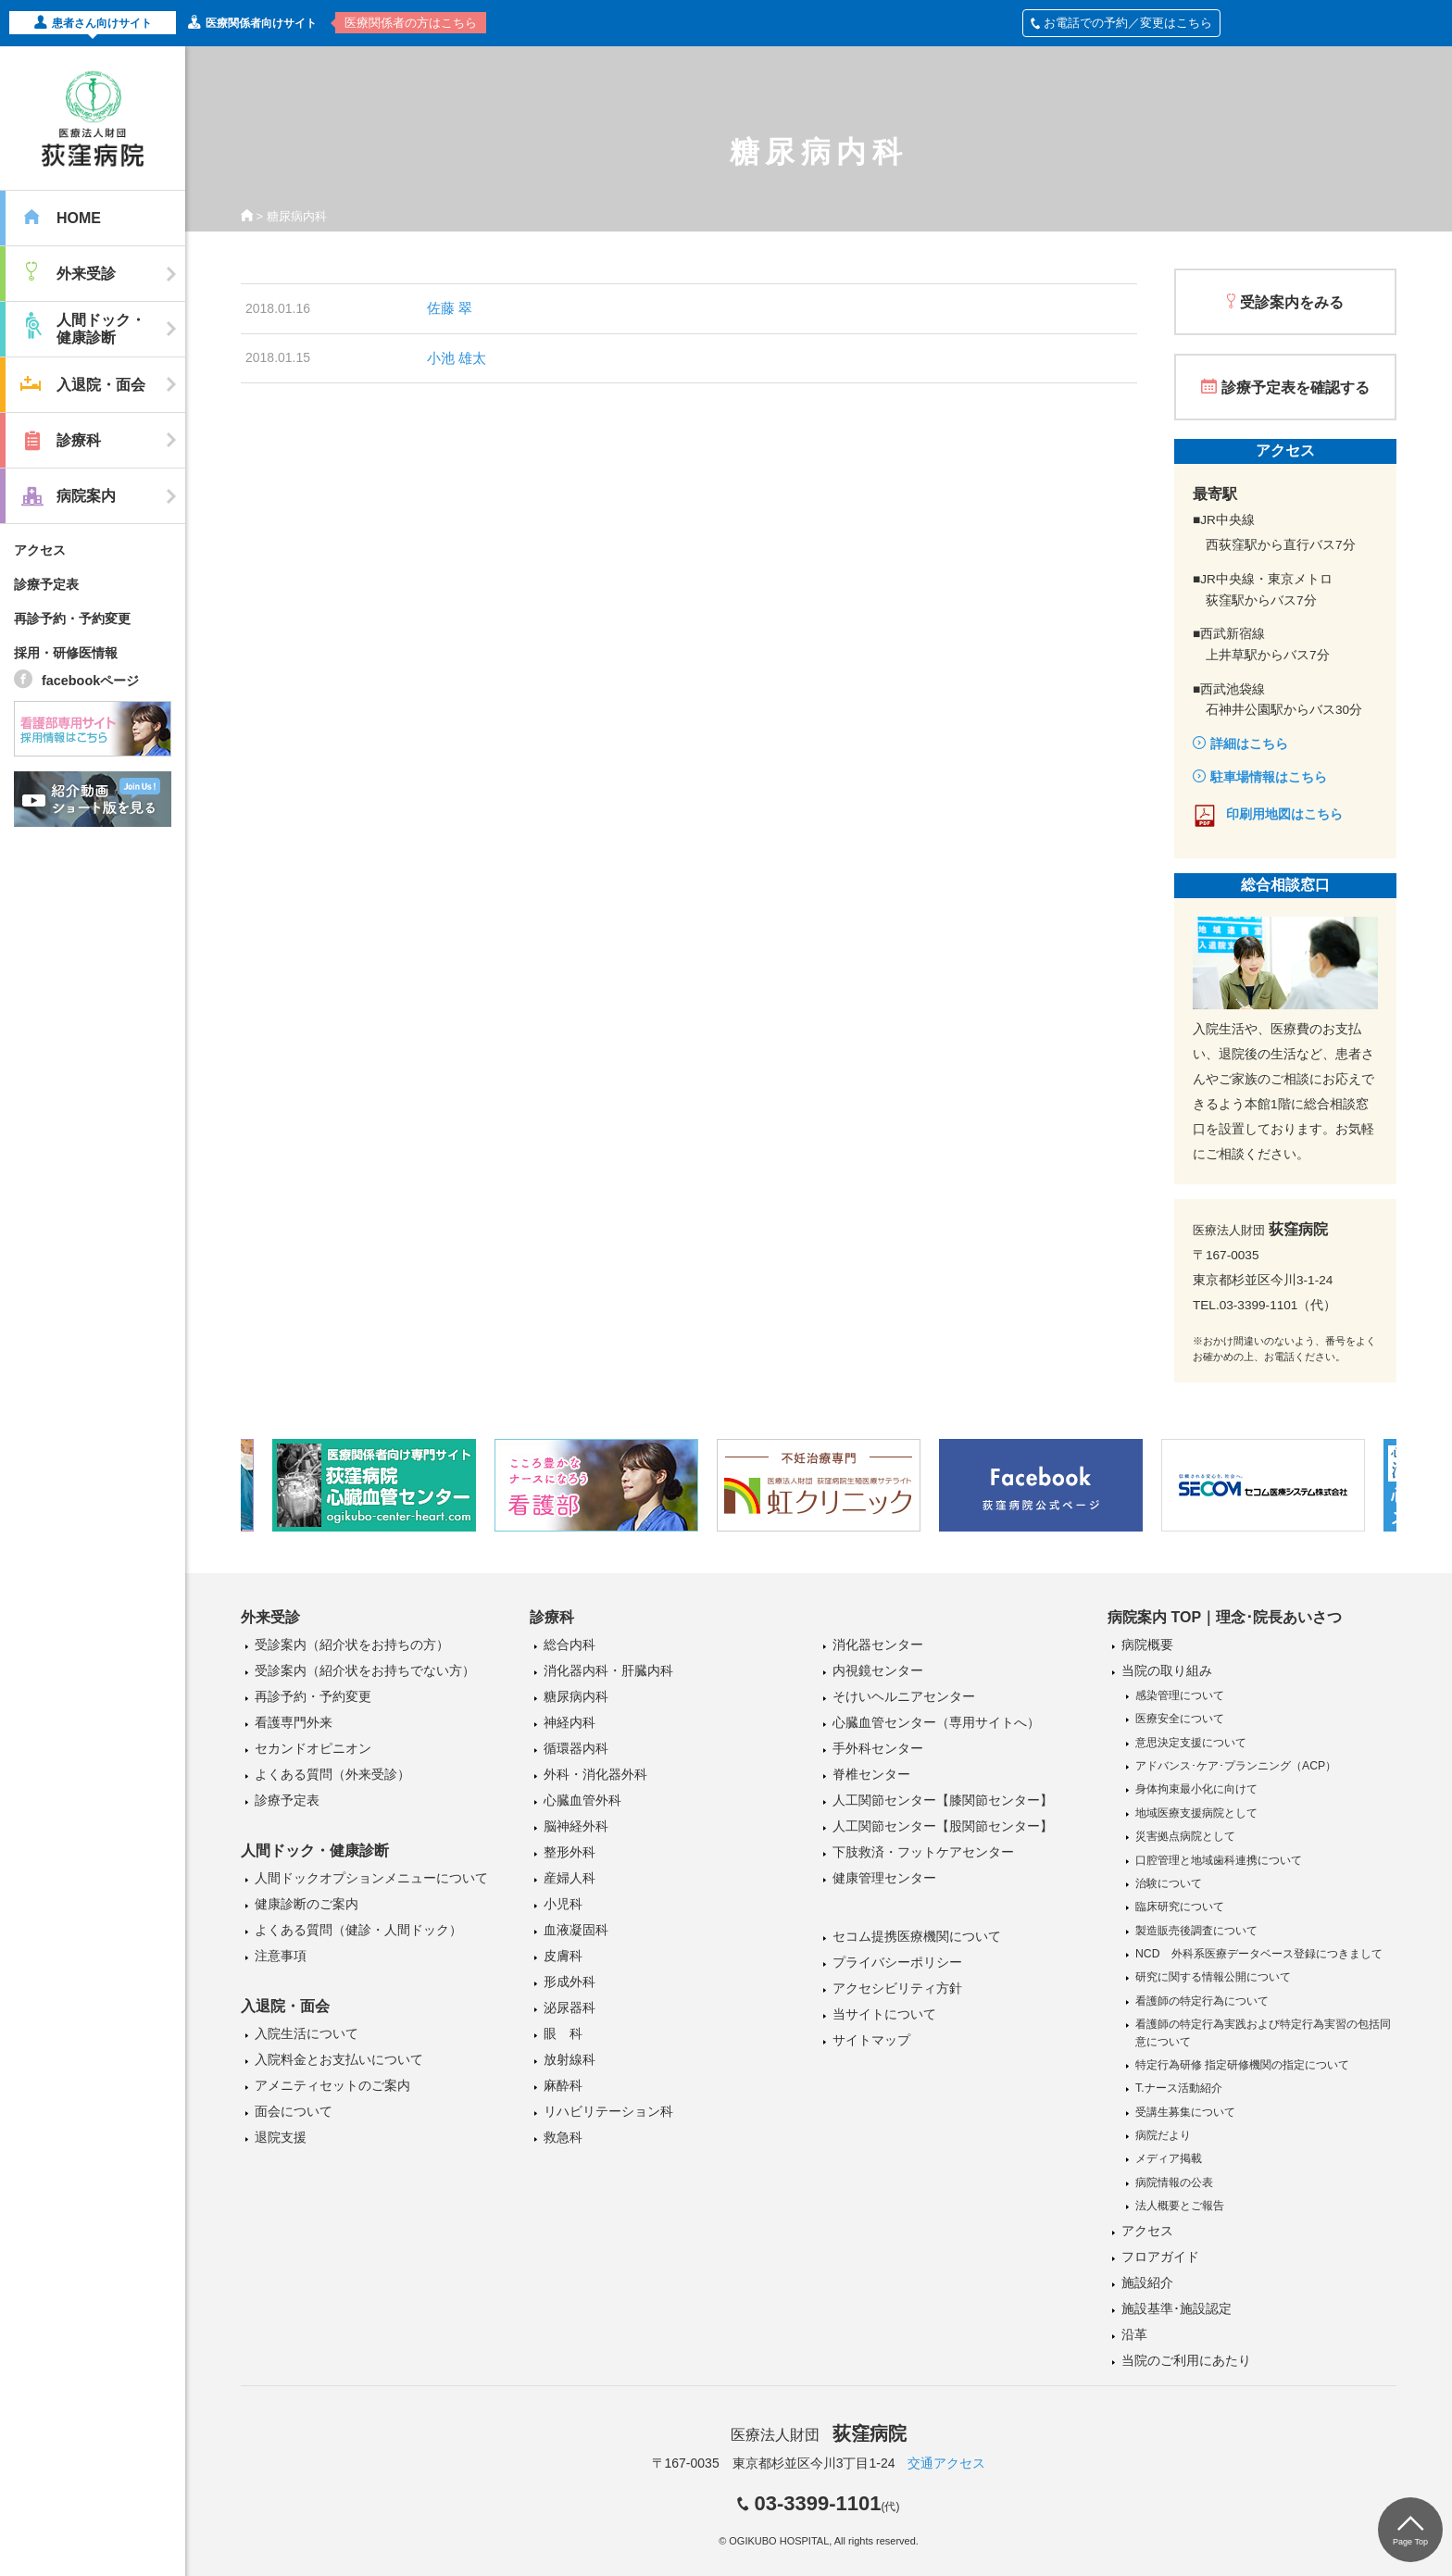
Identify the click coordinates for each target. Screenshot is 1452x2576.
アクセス (40, 550)
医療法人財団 (819, 2435)
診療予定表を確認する (1295, 387)
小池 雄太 (456, 358)
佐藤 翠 (449, 308)
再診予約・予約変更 (72, 618)
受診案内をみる (1292, 302)
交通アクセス (946, 2463)
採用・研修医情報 (66, 652)
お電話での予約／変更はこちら (1121, 23)
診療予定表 (46, 584)
